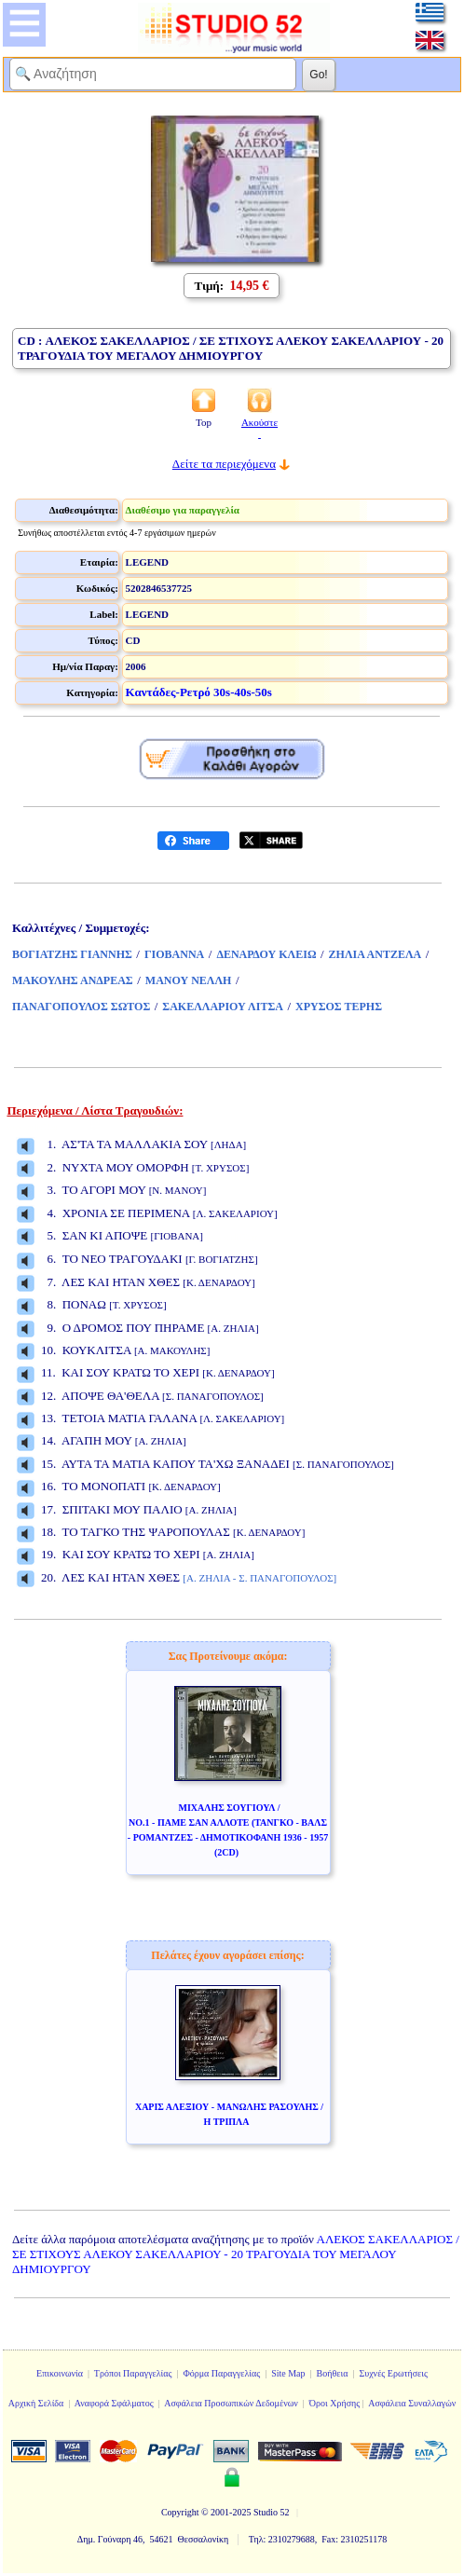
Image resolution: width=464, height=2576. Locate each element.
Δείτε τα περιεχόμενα (224, 464)
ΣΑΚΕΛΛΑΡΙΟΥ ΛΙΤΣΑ (222, 1006)
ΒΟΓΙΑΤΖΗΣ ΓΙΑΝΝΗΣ (72, 954)
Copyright (180, 2512)
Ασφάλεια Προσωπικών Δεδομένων (231, 2403)
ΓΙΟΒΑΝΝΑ (174, 954)
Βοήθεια (332, 2373)
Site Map (288, 2373)
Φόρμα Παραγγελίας (221, 2373)
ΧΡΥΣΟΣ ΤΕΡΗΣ (338, 1006)
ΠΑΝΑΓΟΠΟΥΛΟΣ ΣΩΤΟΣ (81, 1006)
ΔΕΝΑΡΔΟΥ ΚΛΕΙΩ (266, 954)
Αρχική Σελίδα (36, 2403)
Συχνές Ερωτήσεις (393, 2373)
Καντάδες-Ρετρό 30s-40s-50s (199, 692)
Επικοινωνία (59, 2373)
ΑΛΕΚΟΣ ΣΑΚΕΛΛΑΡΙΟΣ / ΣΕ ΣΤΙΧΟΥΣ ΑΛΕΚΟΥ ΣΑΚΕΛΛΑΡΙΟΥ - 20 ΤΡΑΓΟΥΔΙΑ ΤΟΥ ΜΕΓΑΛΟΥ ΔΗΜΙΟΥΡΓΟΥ (235, 2254)
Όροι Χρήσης (334, 2403)
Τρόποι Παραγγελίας (133, 2373)
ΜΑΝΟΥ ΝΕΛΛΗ (188, 980)
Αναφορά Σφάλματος (114, 2403)
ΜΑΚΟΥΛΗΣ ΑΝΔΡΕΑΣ (72, 980)
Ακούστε (259, 428)
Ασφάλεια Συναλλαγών (412, 2403)
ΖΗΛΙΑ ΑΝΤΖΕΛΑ (375, 954)
